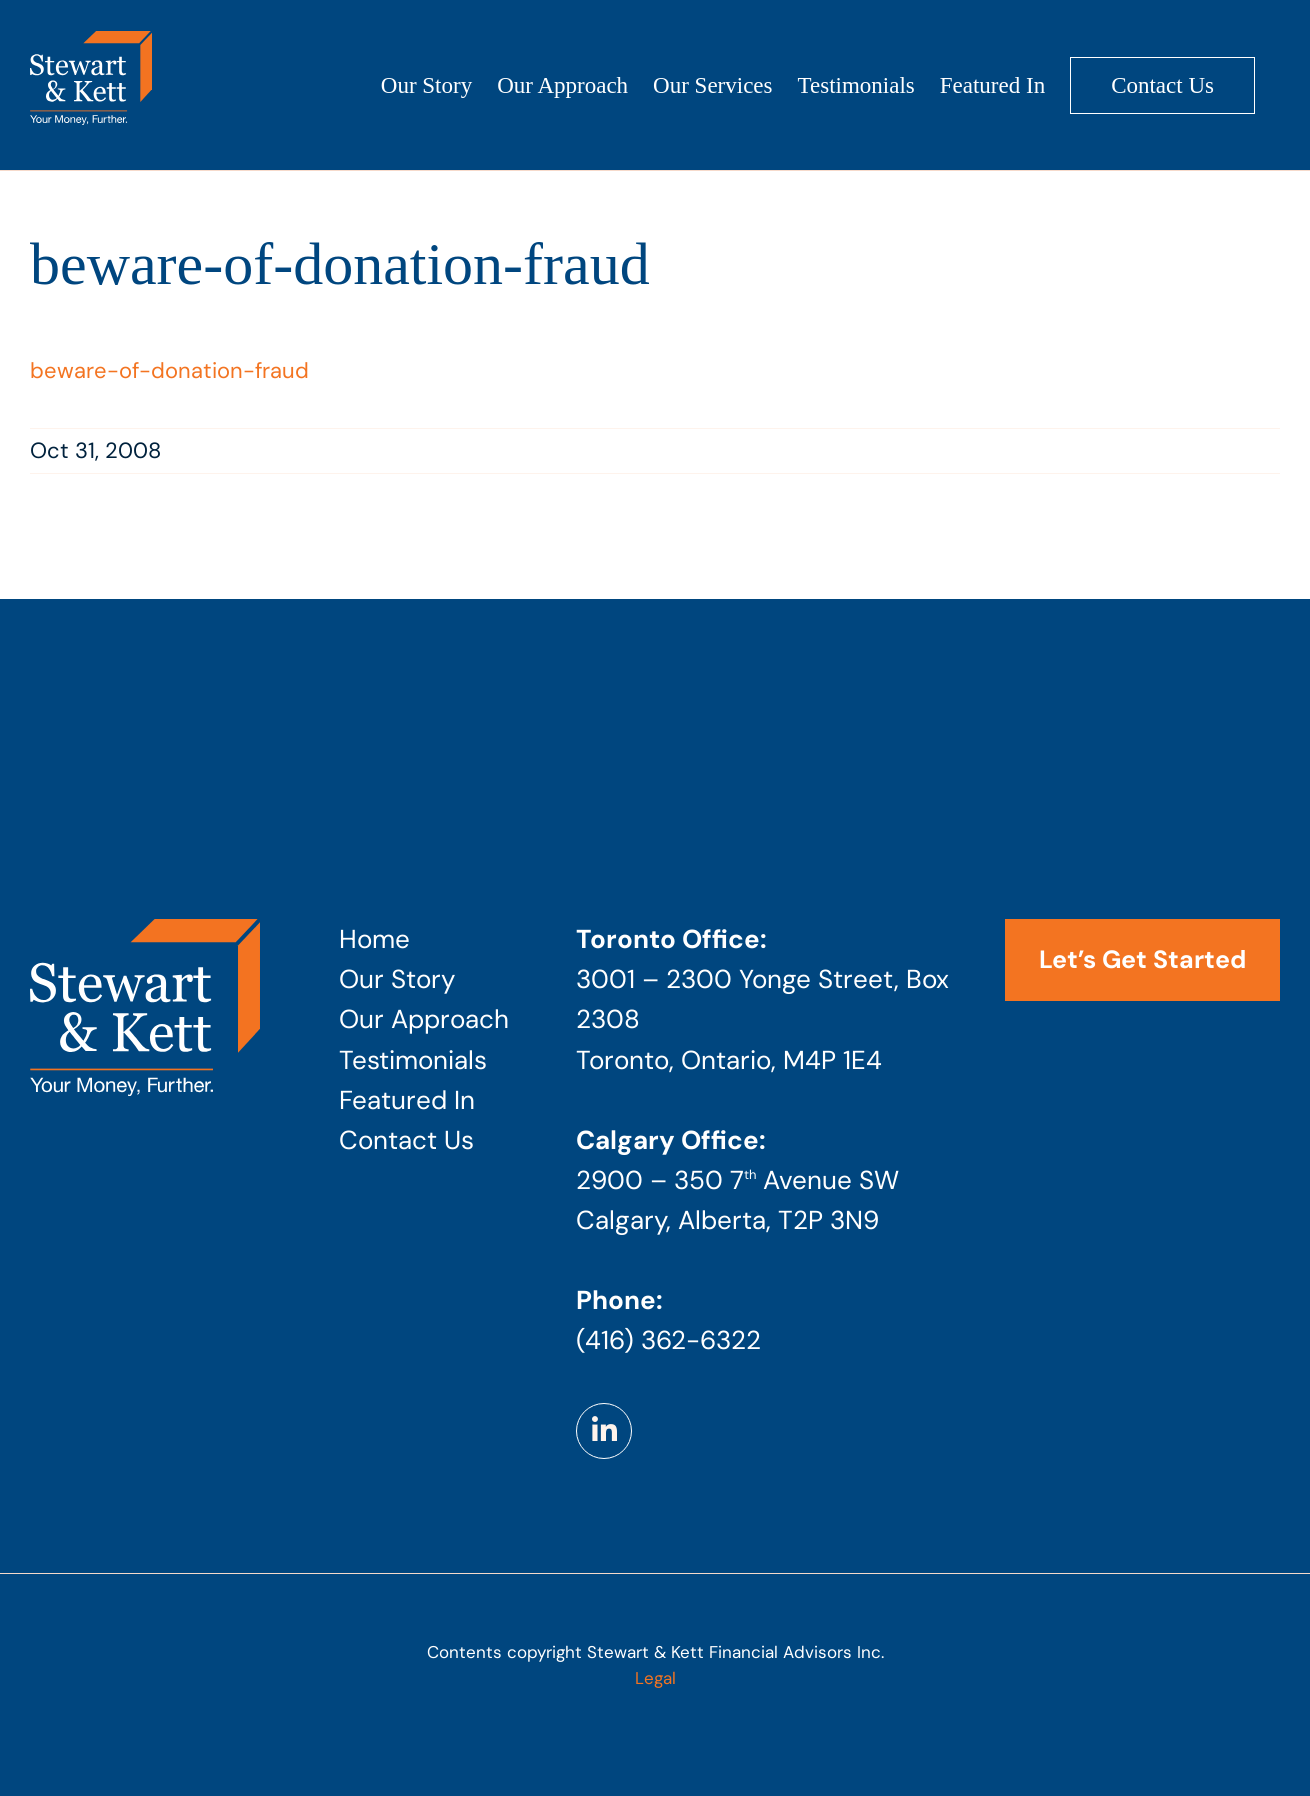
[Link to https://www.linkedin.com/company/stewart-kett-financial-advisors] (604, 1431)
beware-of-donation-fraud (169, 370)
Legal (655, 1678)
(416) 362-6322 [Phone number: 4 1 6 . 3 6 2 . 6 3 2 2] (668, 1340)
